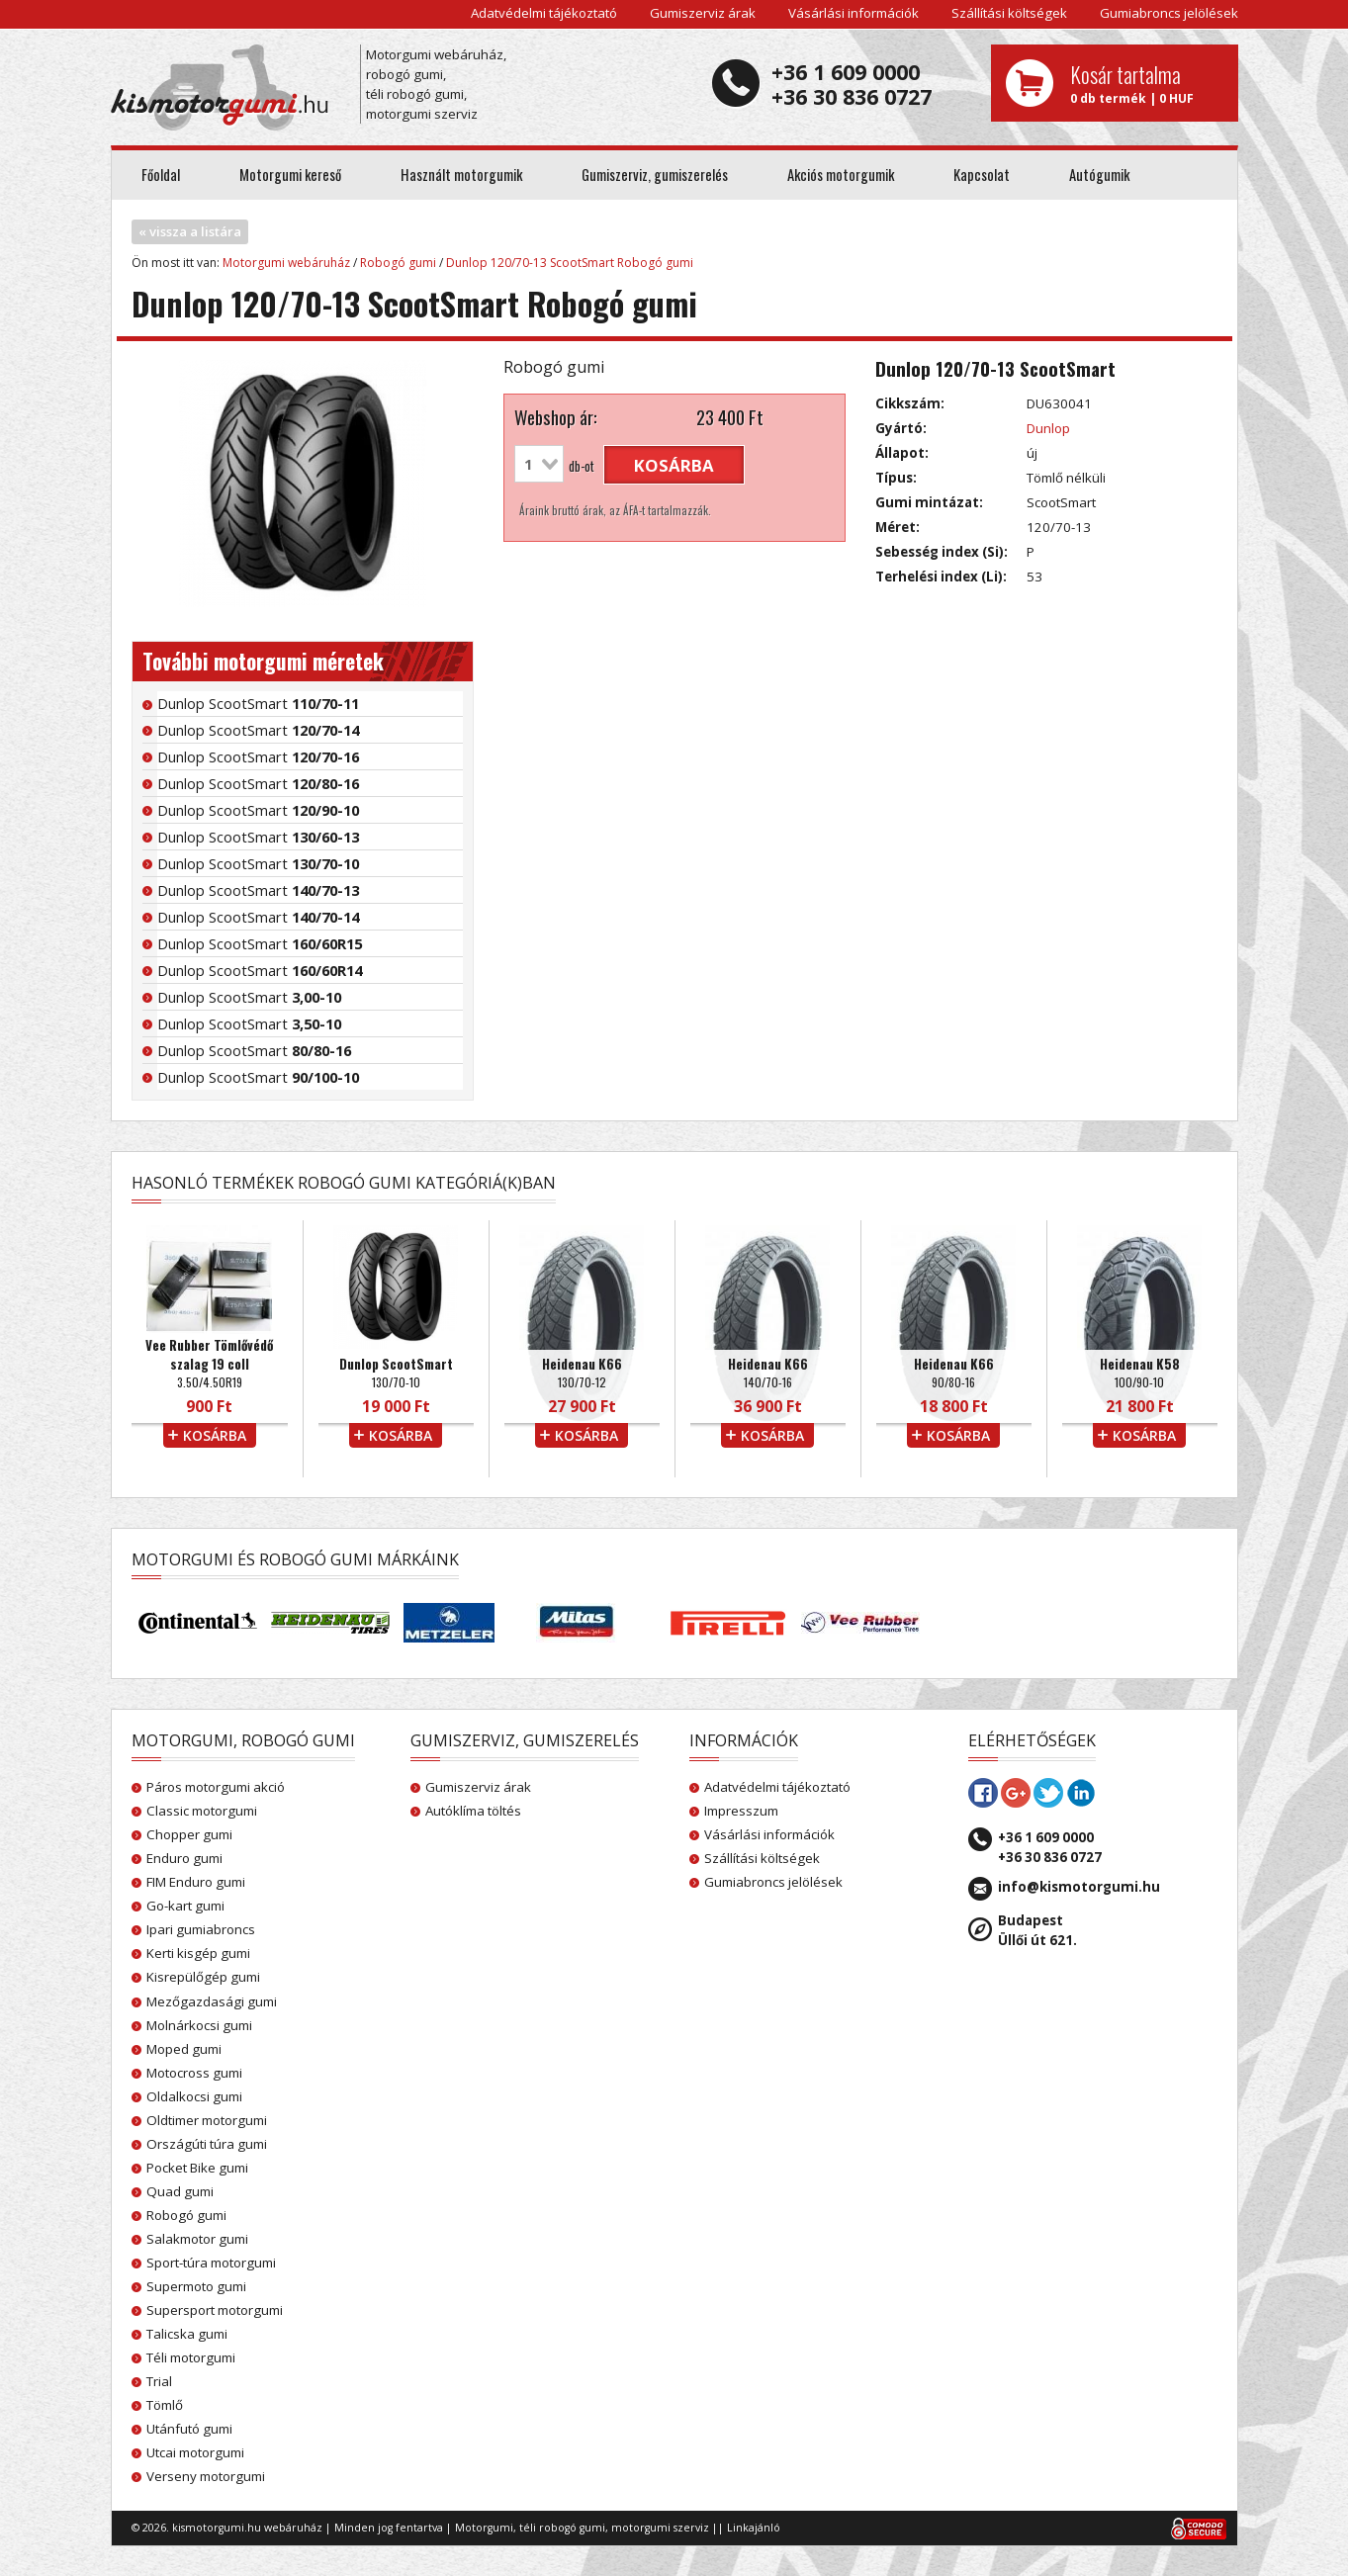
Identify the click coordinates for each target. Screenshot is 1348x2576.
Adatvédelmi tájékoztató (544, 13)
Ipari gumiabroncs (200, 1929)
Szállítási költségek (1009, 13)
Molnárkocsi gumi (199, 2025)
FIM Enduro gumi (195, 1882)
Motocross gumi (194, 2073)
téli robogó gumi (562, 2527)
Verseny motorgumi (205, 2476)
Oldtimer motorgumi (206, 2120)
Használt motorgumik (461, 174)
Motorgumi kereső (290, 174)
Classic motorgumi (201, 1811)
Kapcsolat (981, 174)
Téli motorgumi (190, 2357)
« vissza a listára (189, 231)
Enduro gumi (184, 1858)
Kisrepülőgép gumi (203, 1977)
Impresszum (741, 1811)
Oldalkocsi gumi (194, 2096)
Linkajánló (753, 2527)
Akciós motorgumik (840, 174)
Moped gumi (184, 2049)
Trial (159, 2381)
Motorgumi (484, 2527)
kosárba (674, 465)
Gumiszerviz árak (703, 13)
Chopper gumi (189, 1834)
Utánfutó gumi (189, 2429)
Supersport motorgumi (214, 2310)
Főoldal (160, 174)
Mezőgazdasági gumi (211, 2001)
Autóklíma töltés (473, 1811)
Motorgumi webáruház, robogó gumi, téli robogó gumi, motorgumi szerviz (436, 84)
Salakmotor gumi (197, 2239)
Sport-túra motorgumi (211, 2262)
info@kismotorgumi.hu (1079, 1887)
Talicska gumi (186, 2334)
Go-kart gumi (185, 1905)
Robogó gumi (398, 262)
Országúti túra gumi (206, 2144)
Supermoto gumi (196, 2286)
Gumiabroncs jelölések (1169, 13)
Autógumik (1099, 174)
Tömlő (164, 2405)
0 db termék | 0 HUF (1146, 83)
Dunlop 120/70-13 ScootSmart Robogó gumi (569, 262)
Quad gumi (180, 2191)
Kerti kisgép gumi (198, 1953)
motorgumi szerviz (660, 2527)
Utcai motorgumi (195, 2452)
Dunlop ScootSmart (258, 703)
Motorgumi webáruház (286, 262)
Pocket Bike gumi (197, 2167)
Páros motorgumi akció (215, 1787)
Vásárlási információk (853, 13)
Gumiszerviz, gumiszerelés (655, 174)
